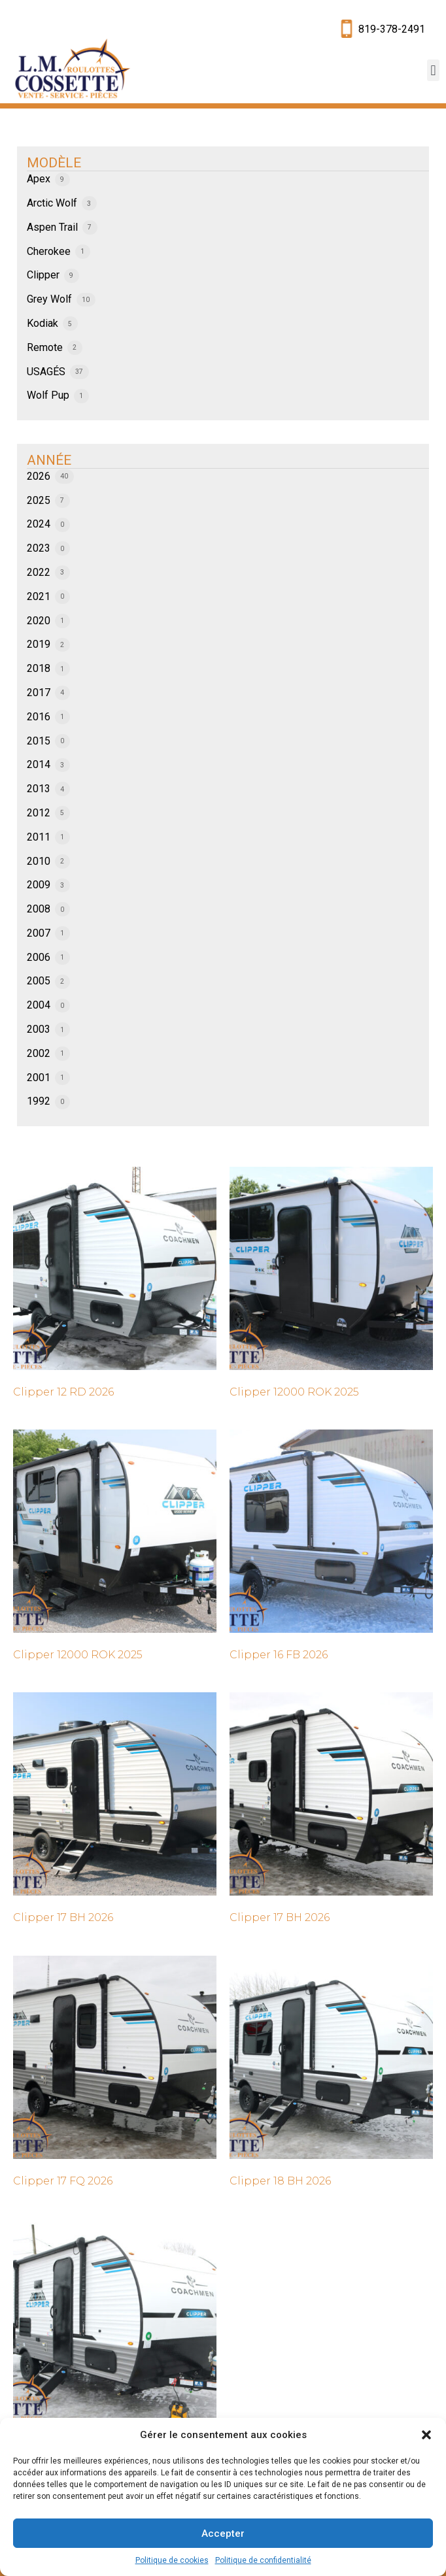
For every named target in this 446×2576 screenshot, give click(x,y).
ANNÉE (49, 460)
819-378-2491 (391, 29)
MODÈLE (54, 163)
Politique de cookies (172, 2560)
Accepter (223, 2533)
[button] (426, 2434)
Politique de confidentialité (263, 2560)
